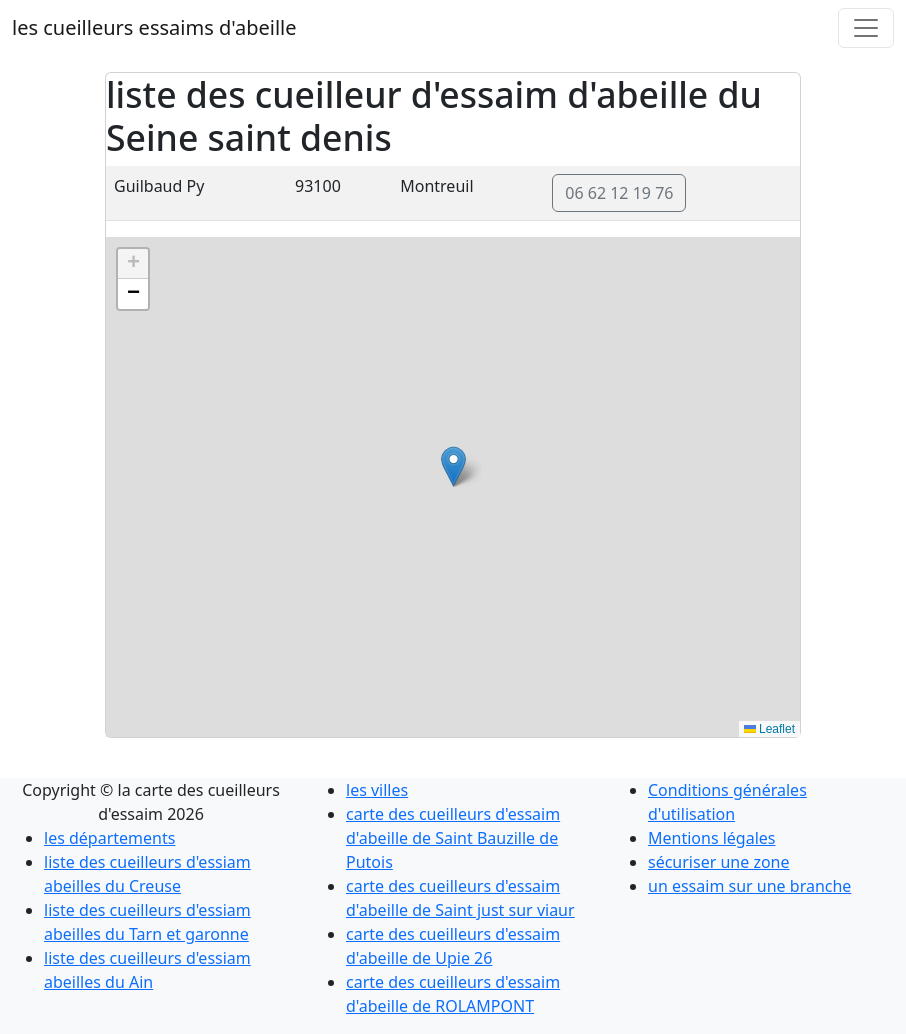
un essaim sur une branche (749, 886)
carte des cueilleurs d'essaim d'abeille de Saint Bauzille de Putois (453, 838)
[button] (453, 466)
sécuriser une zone (719, 862)
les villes (377, 790)
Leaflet (769, 729)
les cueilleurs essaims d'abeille (154, 27)
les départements (109, 838)
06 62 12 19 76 (619, 193)
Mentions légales (712, 838)
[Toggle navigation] (866, 28)
